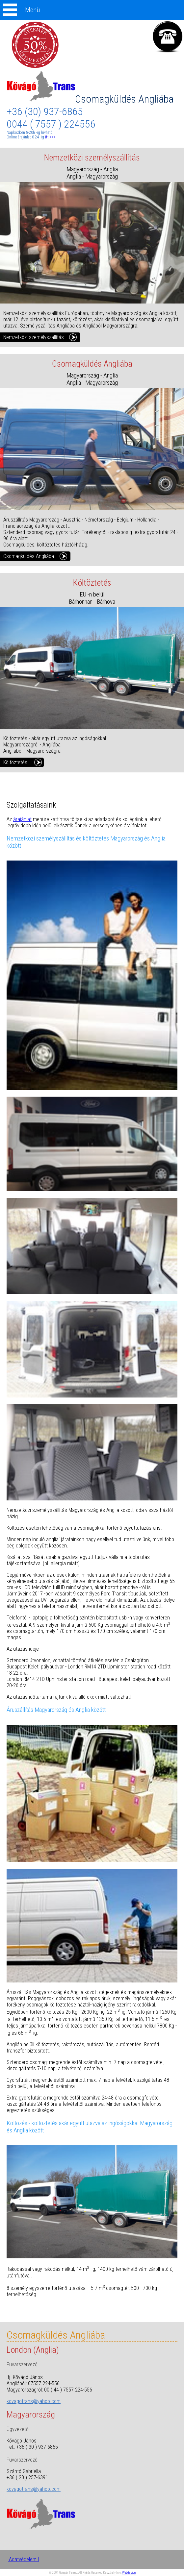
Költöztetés (15, 762)
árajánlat (22, 819)
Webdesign (129, 2572)
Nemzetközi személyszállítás (33, 337)
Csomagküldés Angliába (90, 99)
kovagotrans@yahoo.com (34, 2401)
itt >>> (50, 137)
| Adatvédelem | (23, 2559)
